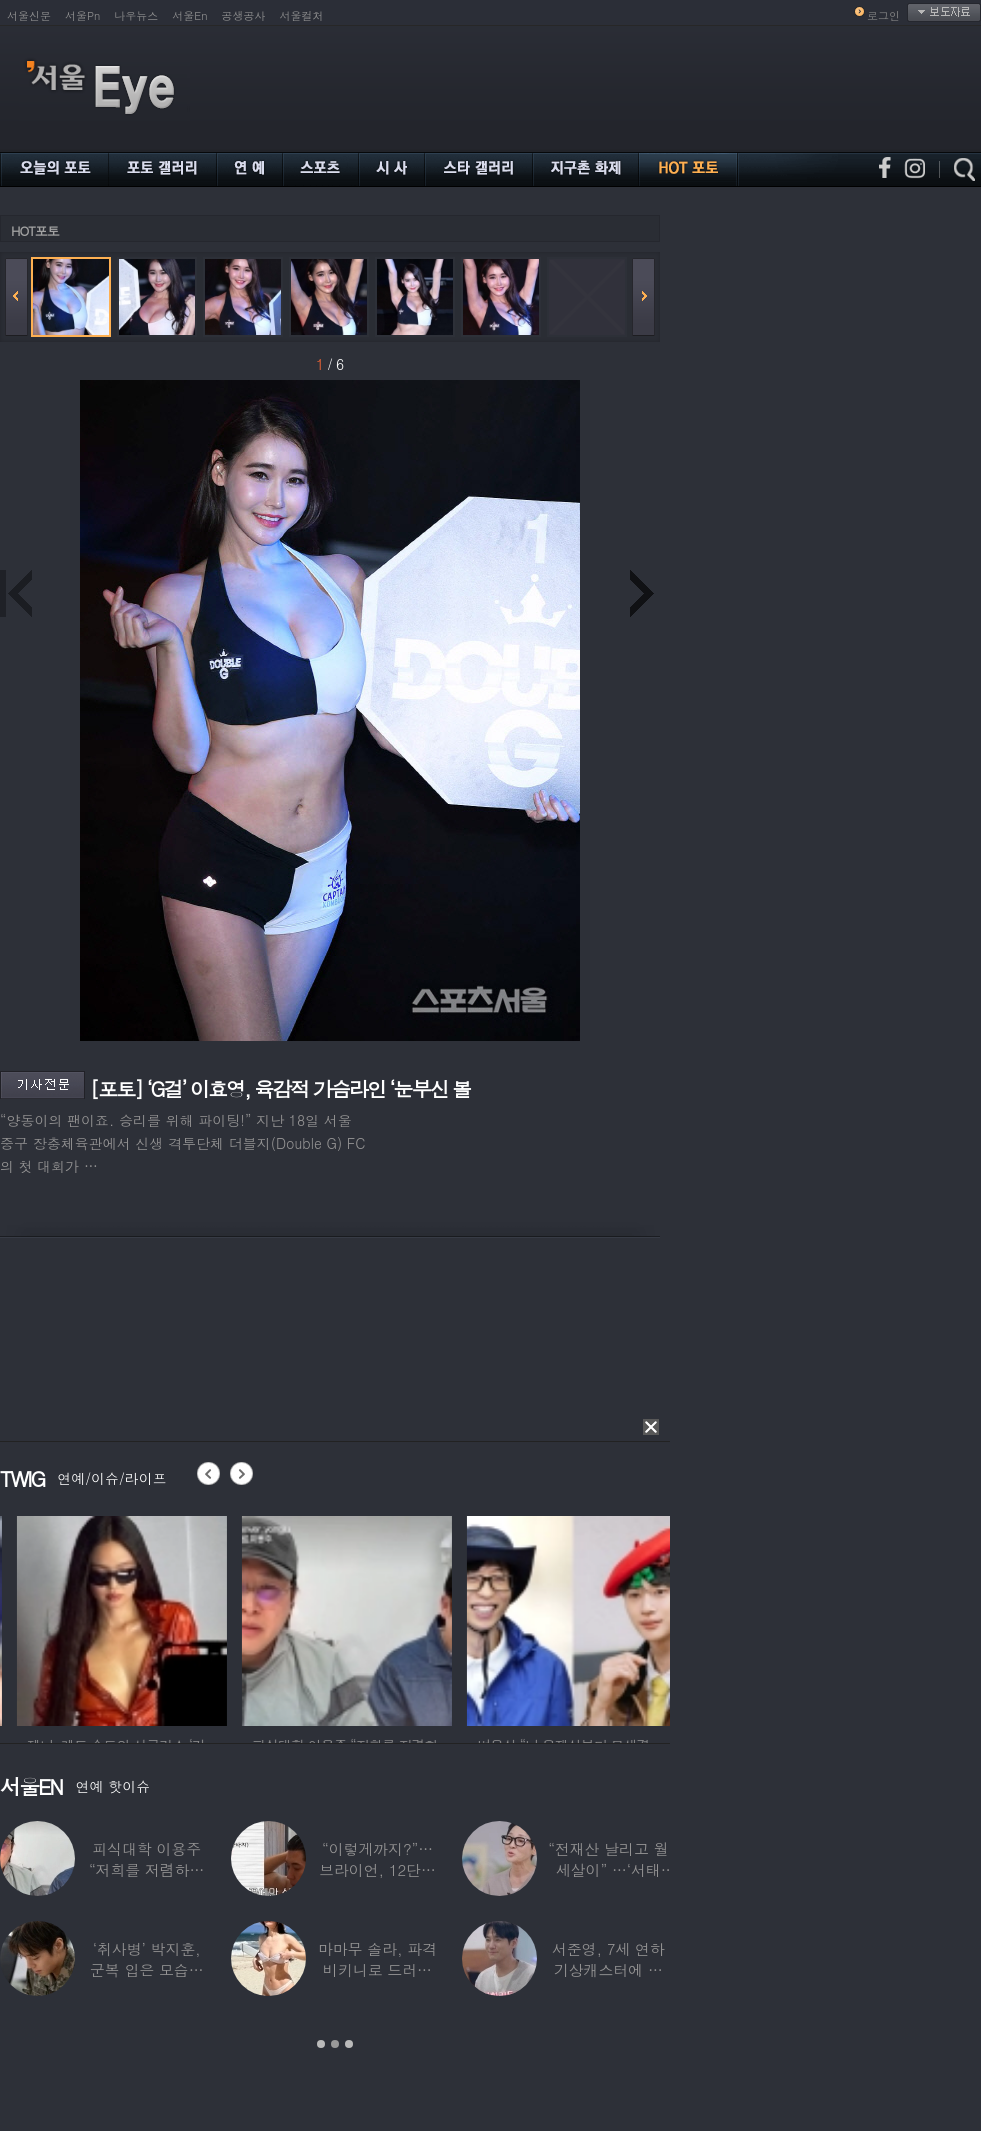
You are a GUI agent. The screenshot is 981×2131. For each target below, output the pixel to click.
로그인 (883, 15)
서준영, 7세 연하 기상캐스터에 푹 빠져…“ (608, 1969)
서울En (189, 15)
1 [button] (321, 2044)
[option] (214, 1618)
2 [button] (335, 2044)
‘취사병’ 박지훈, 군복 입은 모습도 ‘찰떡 (147, 1969)
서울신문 (29, 15)
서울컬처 (302, 15)
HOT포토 (35, 230)
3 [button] (349, 2044)
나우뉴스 (136, 15)
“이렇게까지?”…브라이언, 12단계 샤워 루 (377, 1869)
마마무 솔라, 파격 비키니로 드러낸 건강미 (377, 1969)
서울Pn (82, 15)
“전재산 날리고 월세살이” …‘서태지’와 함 (608, 1869)
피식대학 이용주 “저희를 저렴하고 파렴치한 (147, 1869)
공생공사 (244, 15)
